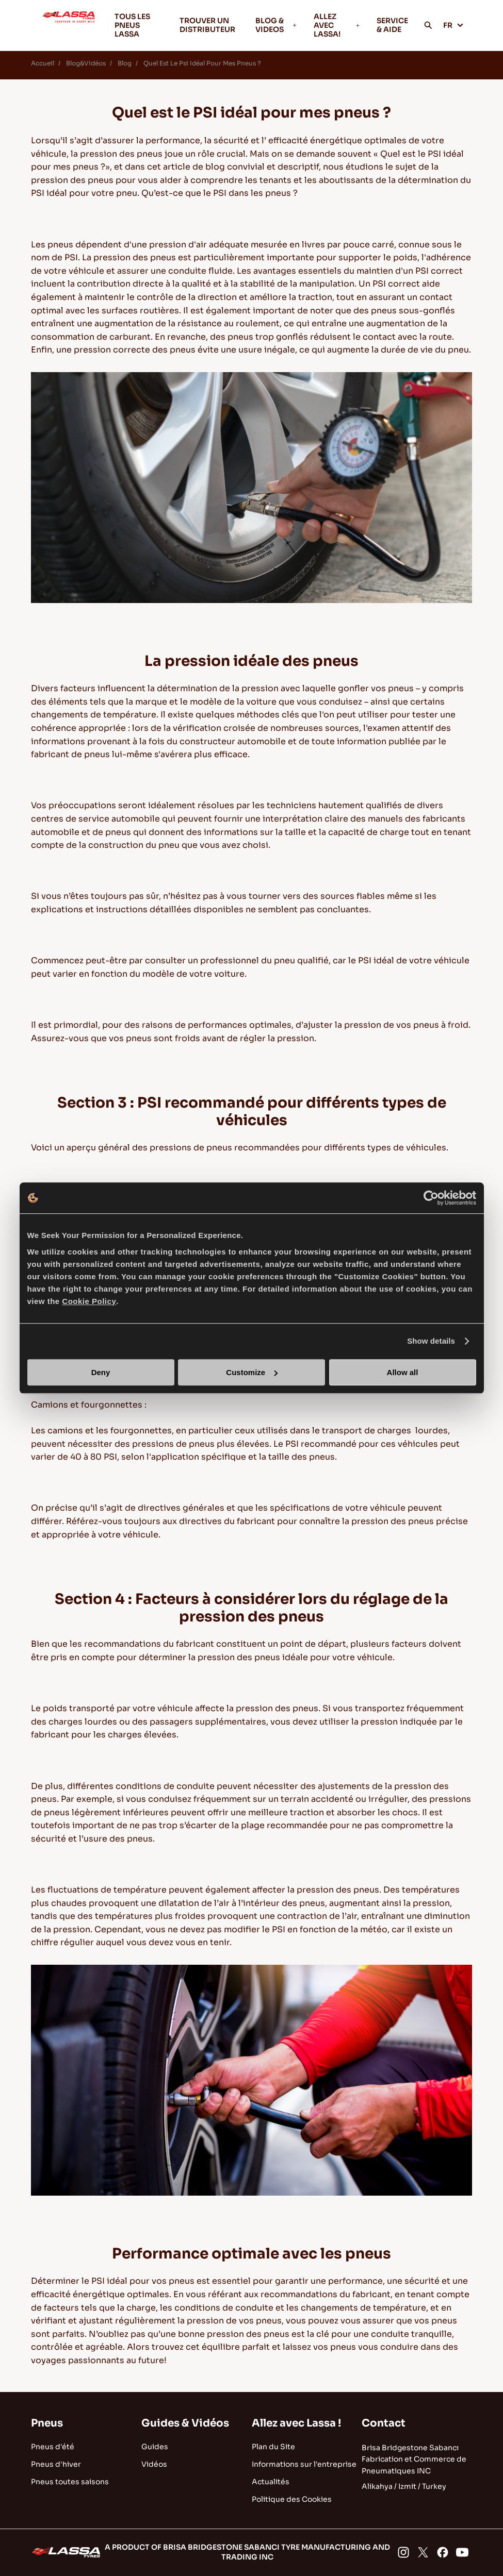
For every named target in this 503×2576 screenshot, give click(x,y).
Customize (252, 1372)
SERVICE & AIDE (392, 25)
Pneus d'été (52, 2446)
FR (453, 25)
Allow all (402, 1372)
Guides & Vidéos (185, 2423)
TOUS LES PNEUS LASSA (132, 25)
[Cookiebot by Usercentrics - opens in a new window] (431, 1198)
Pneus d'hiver (56, 2464)
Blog (125, 63)
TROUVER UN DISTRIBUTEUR (207, 25)
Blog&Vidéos (86, 63)
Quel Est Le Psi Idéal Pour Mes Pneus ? (202, 63)
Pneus (47, 2423)
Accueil (42, 63)
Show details (431, 1340)
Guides (154, 2446)
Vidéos (154, 2464)
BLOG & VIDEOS (276, 25)
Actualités (270, 2481)
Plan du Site (273, 2446)
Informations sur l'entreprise (304, 2464)
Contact (383, 2423)
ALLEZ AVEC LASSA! (337, 25)
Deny (100, 1372)
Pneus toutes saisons (70, 2481)
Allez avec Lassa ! (296, 2423)
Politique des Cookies (292, 2499)
